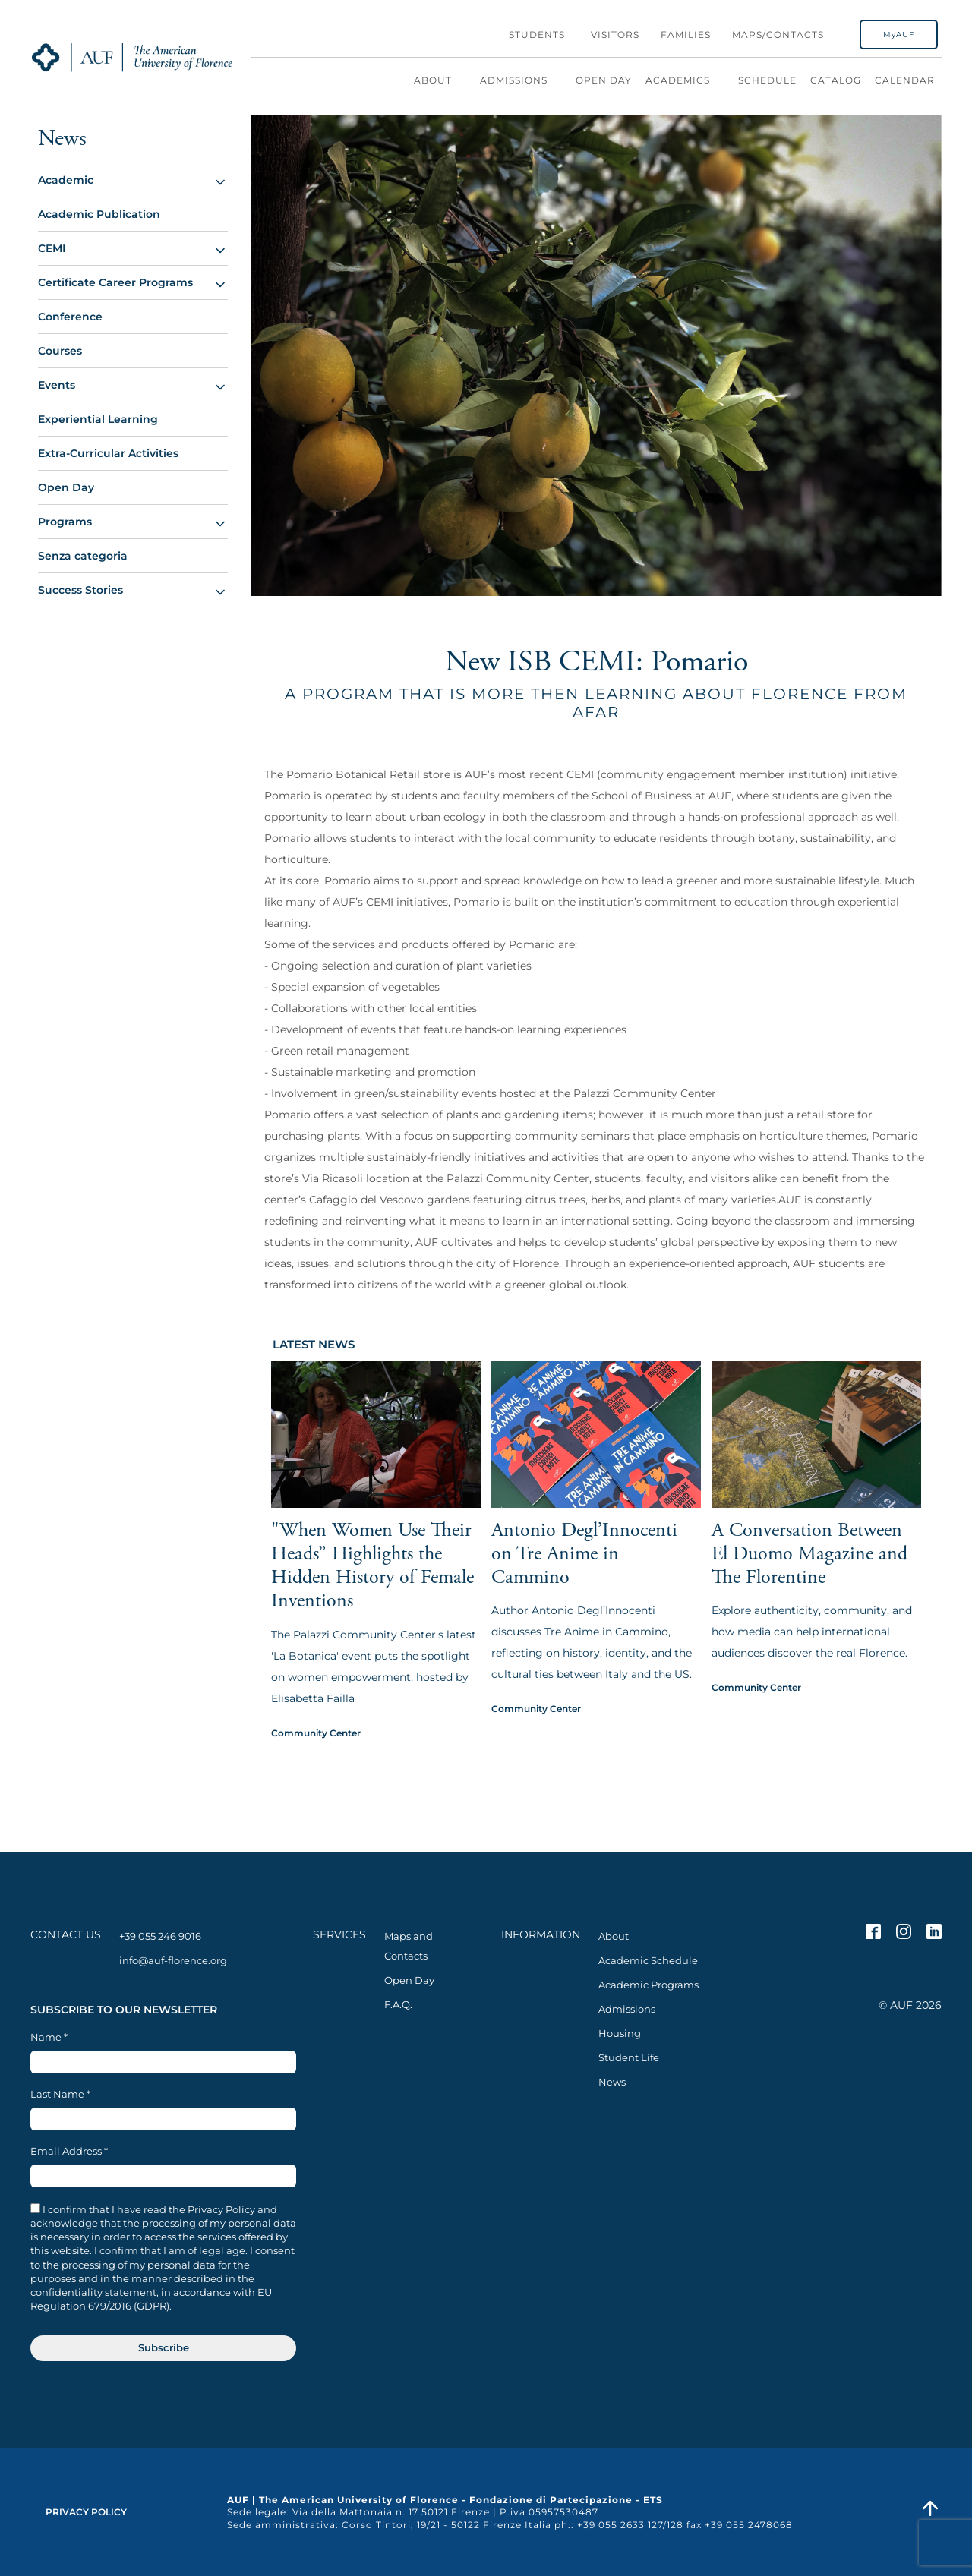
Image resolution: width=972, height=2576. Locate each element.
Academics (684, 80)
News (612, 2082)
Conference (70, 316)
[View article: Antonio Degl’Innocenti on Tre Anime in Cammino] (596, 1475)
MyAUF (898, 34)
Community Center (316, 1733)
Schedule (767, 80)
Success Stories (80, 590)
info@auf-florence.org (173, 1960)
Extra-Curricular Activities (108, 453)
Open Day (604, 80)
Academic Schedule (648, 1960)
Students (537, 34)
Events (56, 385)
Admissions (521, 80)
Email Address (69, 2151)
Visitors (615, 34)
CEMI (51, 248)
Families (686, 34)
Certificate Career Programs (115, 282)
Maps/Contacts (778, 34)
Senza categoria (83, 556)
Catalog (835, 80)
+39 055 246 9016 (160, 1936)
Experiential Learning (98, 419)
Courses (60, 351)
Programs (65, 521)
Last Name (60, 2094)
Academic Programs (648, 1985)
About (440, 80)
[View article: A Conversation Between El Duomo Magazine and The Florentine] (816, 1475)
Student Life (628, 2057)
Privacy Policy (86, 2512)
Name (49, 2037)
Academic (65, 180)
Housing (619, 2033)
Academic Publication (99, 214)
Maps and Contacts (408, 1946)
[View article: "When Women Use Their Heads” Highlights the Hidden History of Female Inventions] (376, 1487)
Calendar (905, 80)
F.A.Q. (398, 2004)
